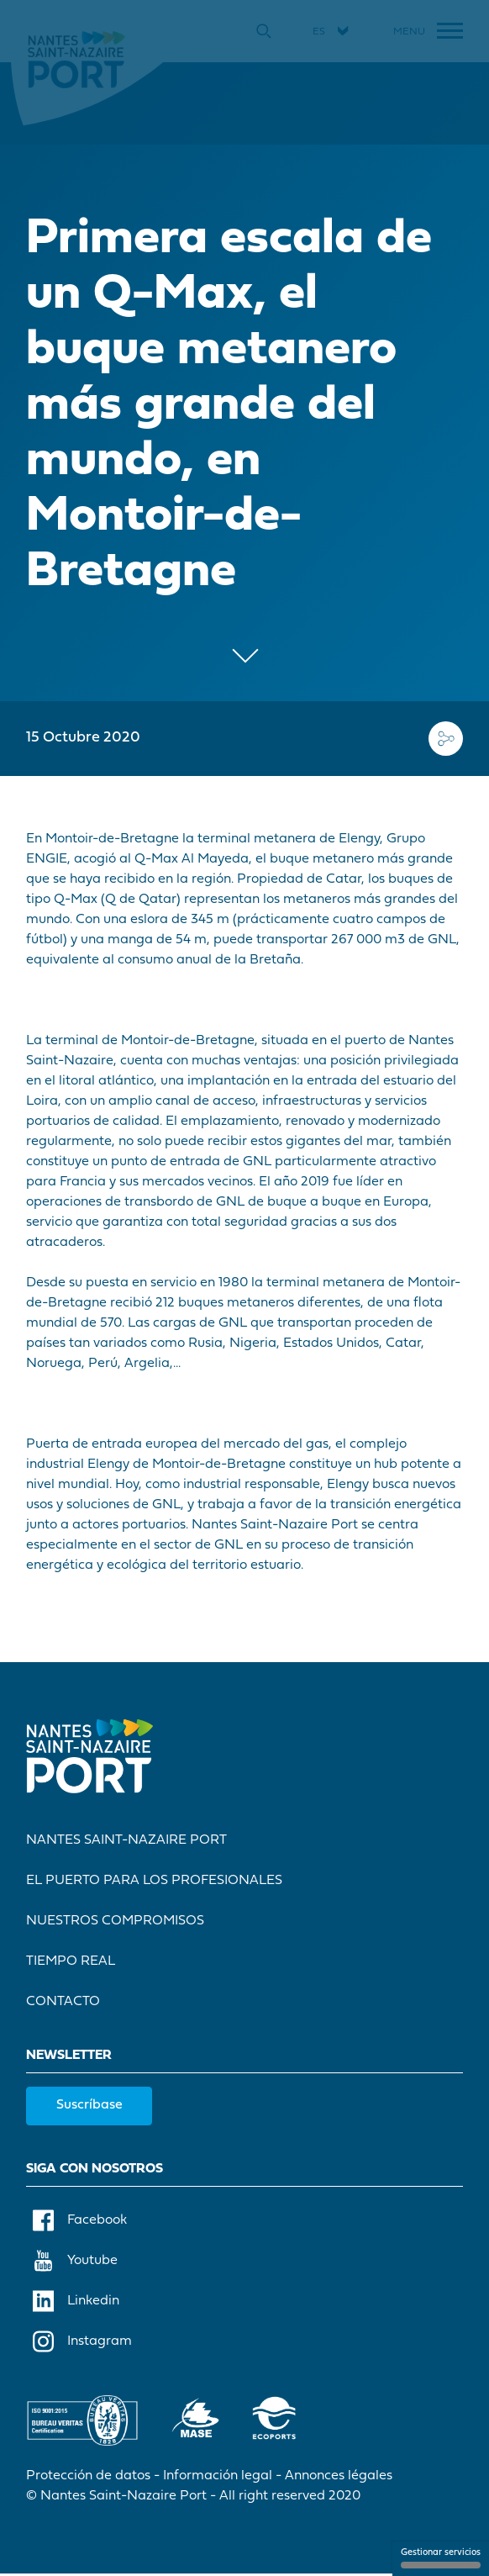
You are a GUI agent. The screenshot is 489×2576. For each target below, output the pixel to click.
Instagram (83, 2343)
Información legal (218, 2477)
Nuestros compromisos (116, 1922)
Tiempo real (71, 1963)
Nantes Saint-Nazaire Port (127, 1842)
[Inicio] (77, 58)
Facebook (81, 2222)
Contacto (64, 2003)
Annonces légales (339, 2477)
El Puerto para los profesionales (155, 1882)
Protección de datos (89, 2477)
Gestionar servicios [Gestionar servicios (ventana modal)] (441, 2558)
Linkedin (77, 2302)
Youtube (76, 2262)
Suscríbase (90, 2107)
